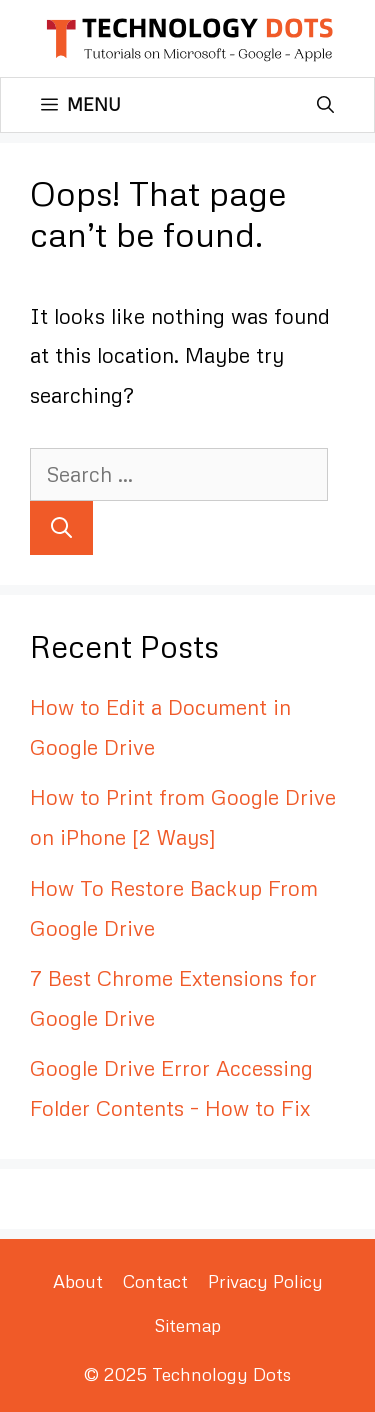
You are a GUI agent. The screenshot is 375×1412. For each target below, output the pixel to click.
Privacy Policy (265, 1281)
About (78, 1281)
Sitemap (187, 1325)
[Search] (61, 528)
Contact (155, 1281)
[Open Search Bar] (325, 105)
